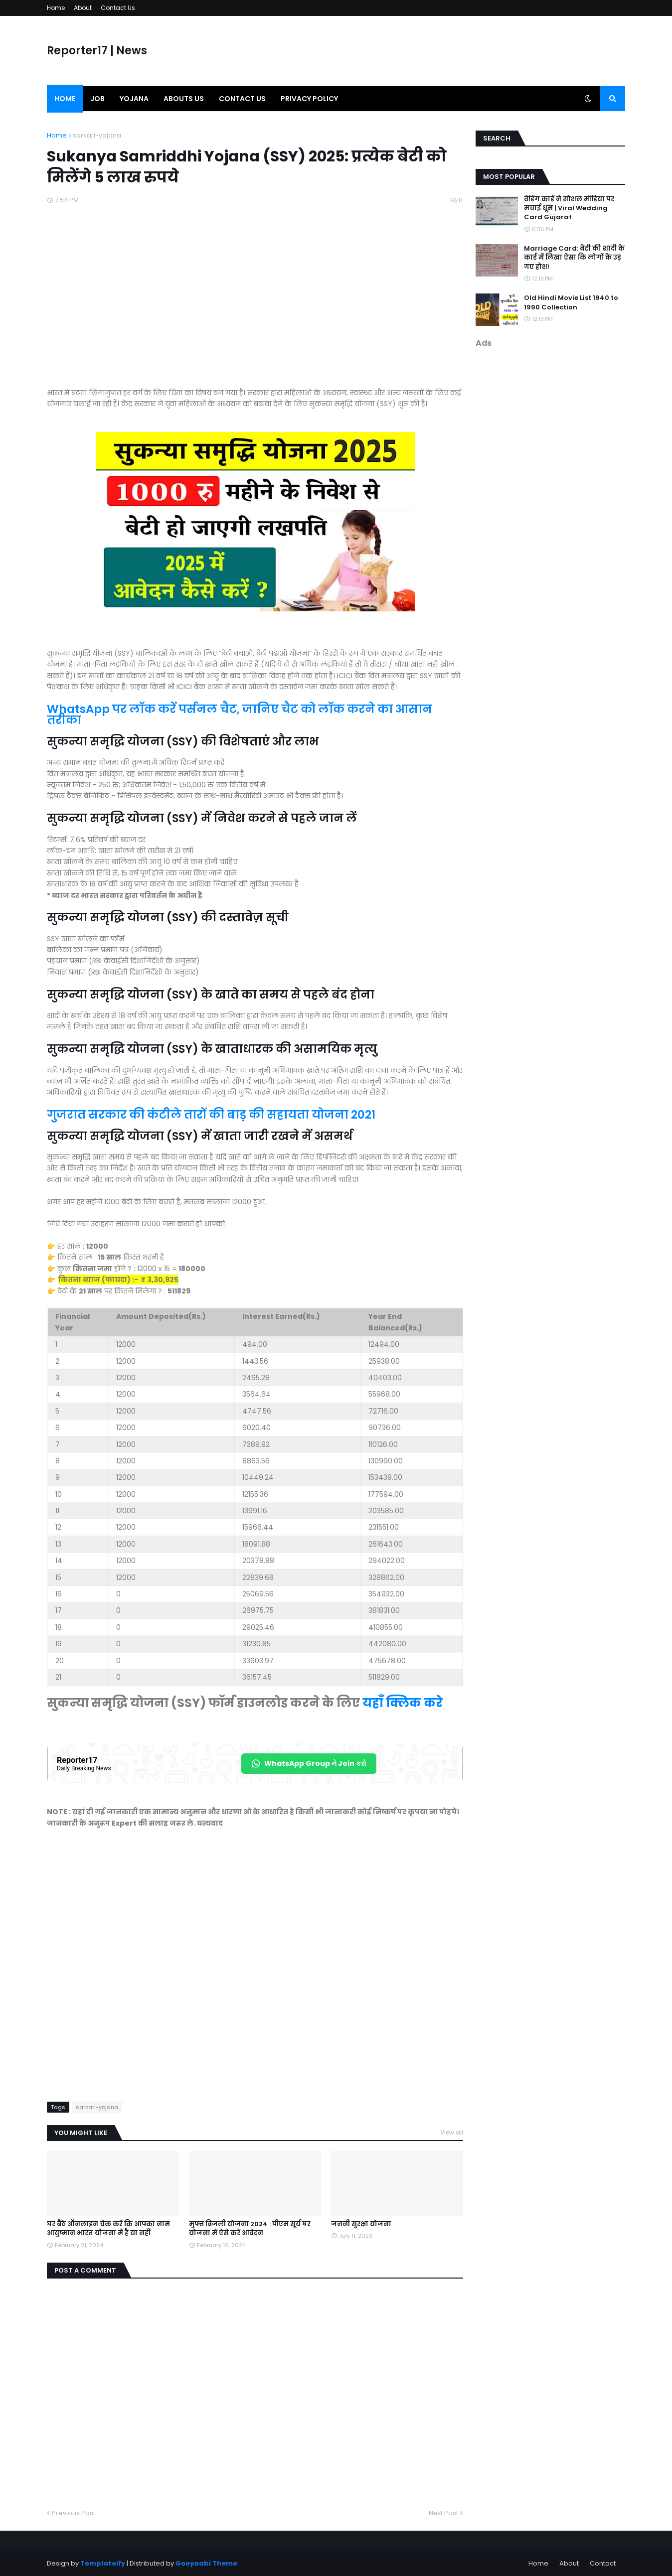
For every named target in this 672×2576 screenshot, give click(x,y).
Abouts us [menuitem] (184, 99)
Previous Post (73, 2513)
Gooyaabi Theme (206, 2563)
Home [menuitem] (64, 99)
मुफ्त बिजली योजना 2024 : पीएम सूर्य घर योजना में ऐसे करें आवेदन (250, 2229)
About (83, 7)
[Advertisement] (255, 306)
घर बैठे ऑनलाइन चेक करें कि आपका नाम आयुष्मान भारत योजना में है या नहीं (108, 2229)
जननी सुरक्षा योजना (361, 2224)
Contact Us (118, 7)
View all (451, 2132)
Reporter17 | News (97, 50)
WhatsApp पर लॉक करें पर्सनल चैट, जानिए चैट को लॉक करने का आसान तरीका (239, 714)
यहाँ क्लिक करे (402, 1703)
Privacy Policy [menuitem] (309, 99)
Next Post (443, 2513)
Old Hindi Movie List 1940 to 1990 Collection (571, 302)
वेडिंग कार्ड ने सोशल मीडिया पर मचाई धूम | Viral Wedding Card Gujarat (569, 208)
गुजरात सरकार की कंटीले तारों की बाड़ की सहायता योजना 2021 (211, 1115)
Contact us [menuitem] (242, 99)
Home (56, 7)
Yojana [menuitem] (134, 99)
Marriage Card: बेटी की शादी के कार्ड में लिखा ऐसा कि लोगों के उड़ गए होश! (574, 257)
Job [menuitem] (97, 99)
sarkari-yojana (97, 135)
